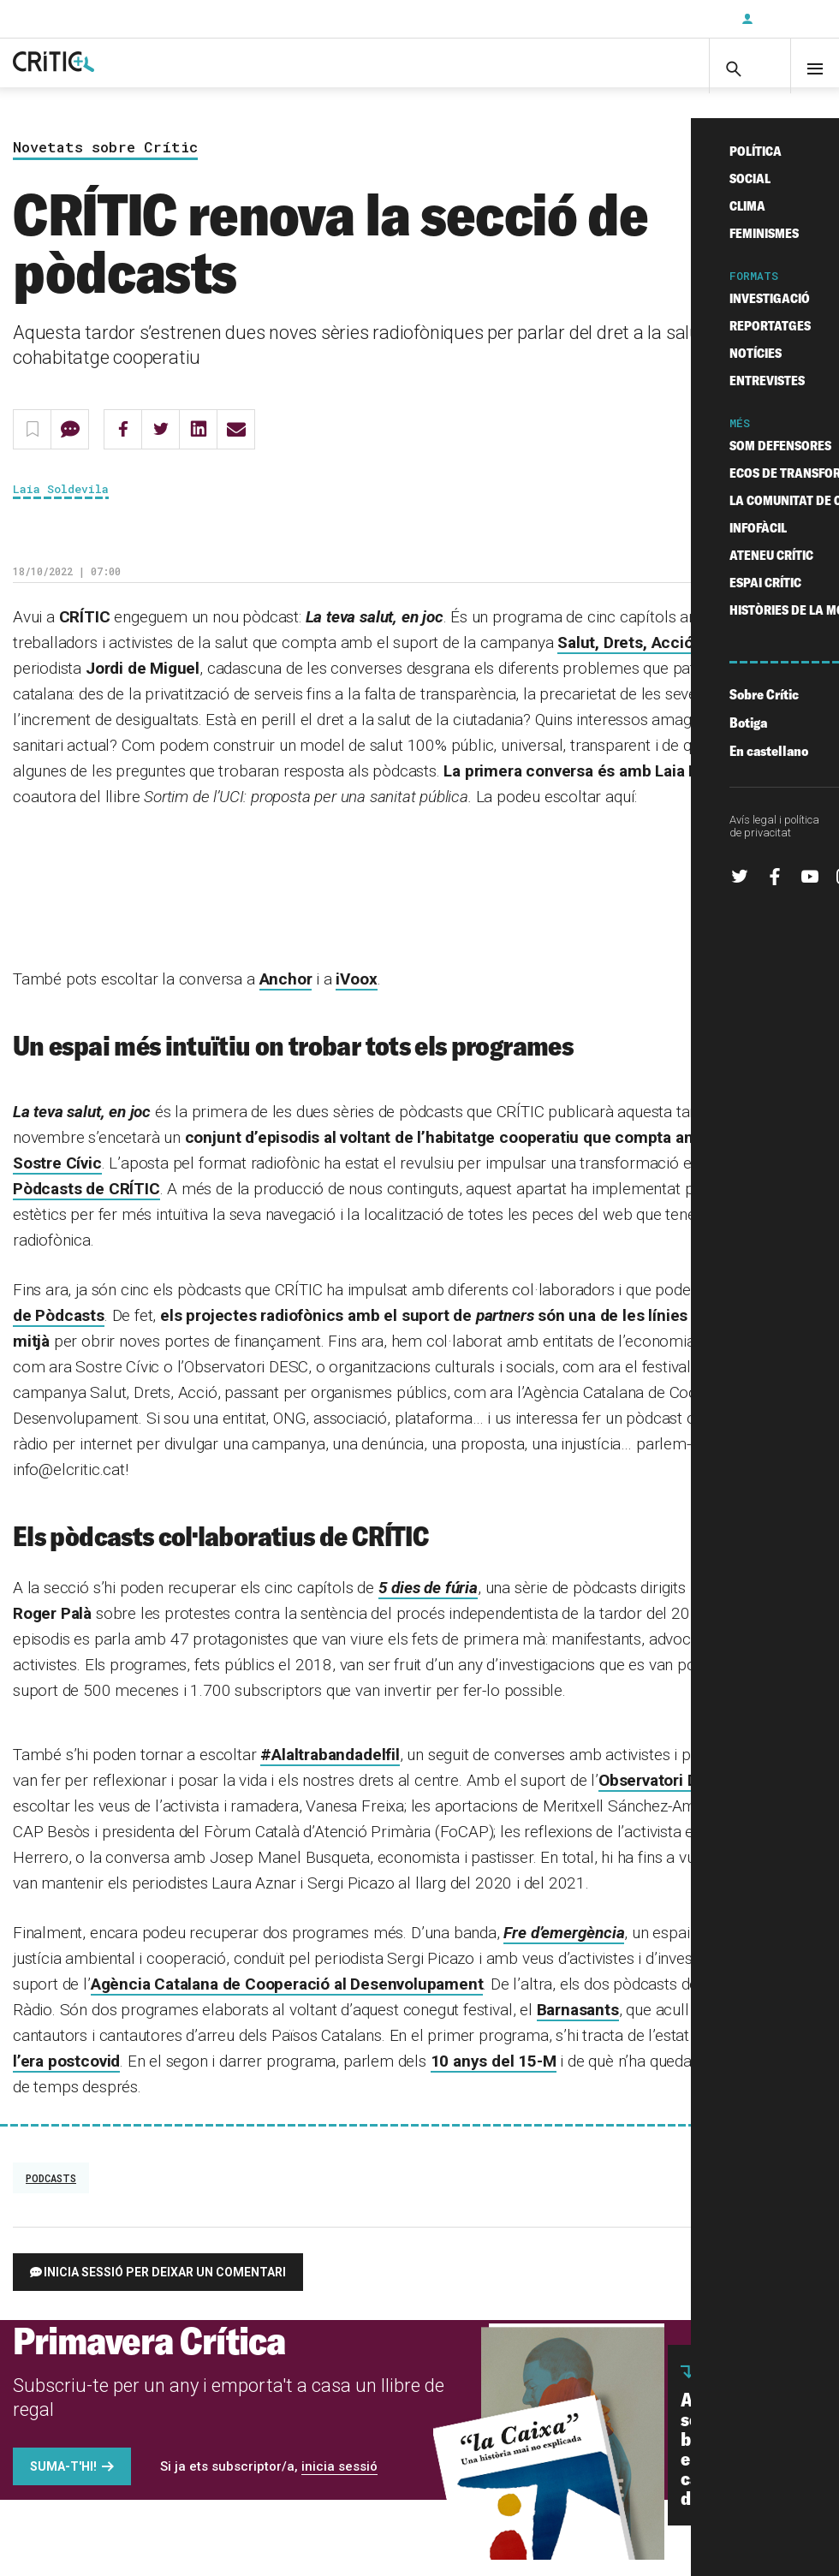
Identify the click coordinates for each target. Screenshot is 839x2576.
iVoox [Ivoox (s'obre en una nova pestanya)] (356, 995)
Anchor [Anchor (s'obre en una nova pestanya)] (285, 995)
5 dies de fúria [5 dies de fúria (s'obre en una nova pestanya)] (428, 1604)
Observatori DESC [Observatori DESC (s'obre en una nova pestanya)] (663, 1796)
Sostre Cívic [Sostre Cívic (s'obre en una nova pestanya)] (57, 1179)
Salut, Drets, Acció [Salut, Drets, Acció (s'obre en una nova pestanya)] (625, 659)
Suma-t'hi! (63, 2483)
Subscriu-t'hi (672, 19)
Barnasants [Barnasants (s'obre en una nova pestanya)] (578, 2026)
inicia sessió (339, 2482)
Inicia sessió (787, 19)
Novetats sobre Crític (105, 164)
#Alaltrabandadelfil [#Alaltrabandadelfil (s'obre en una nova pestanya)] (329, 1771)
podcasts (51, 2194)
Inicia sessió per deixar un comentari (165, 2288)
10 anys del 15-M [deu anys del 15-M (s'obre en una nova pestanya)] (493, 2077)
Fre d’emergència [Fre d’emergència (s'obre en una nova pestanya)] (563, 1949)
